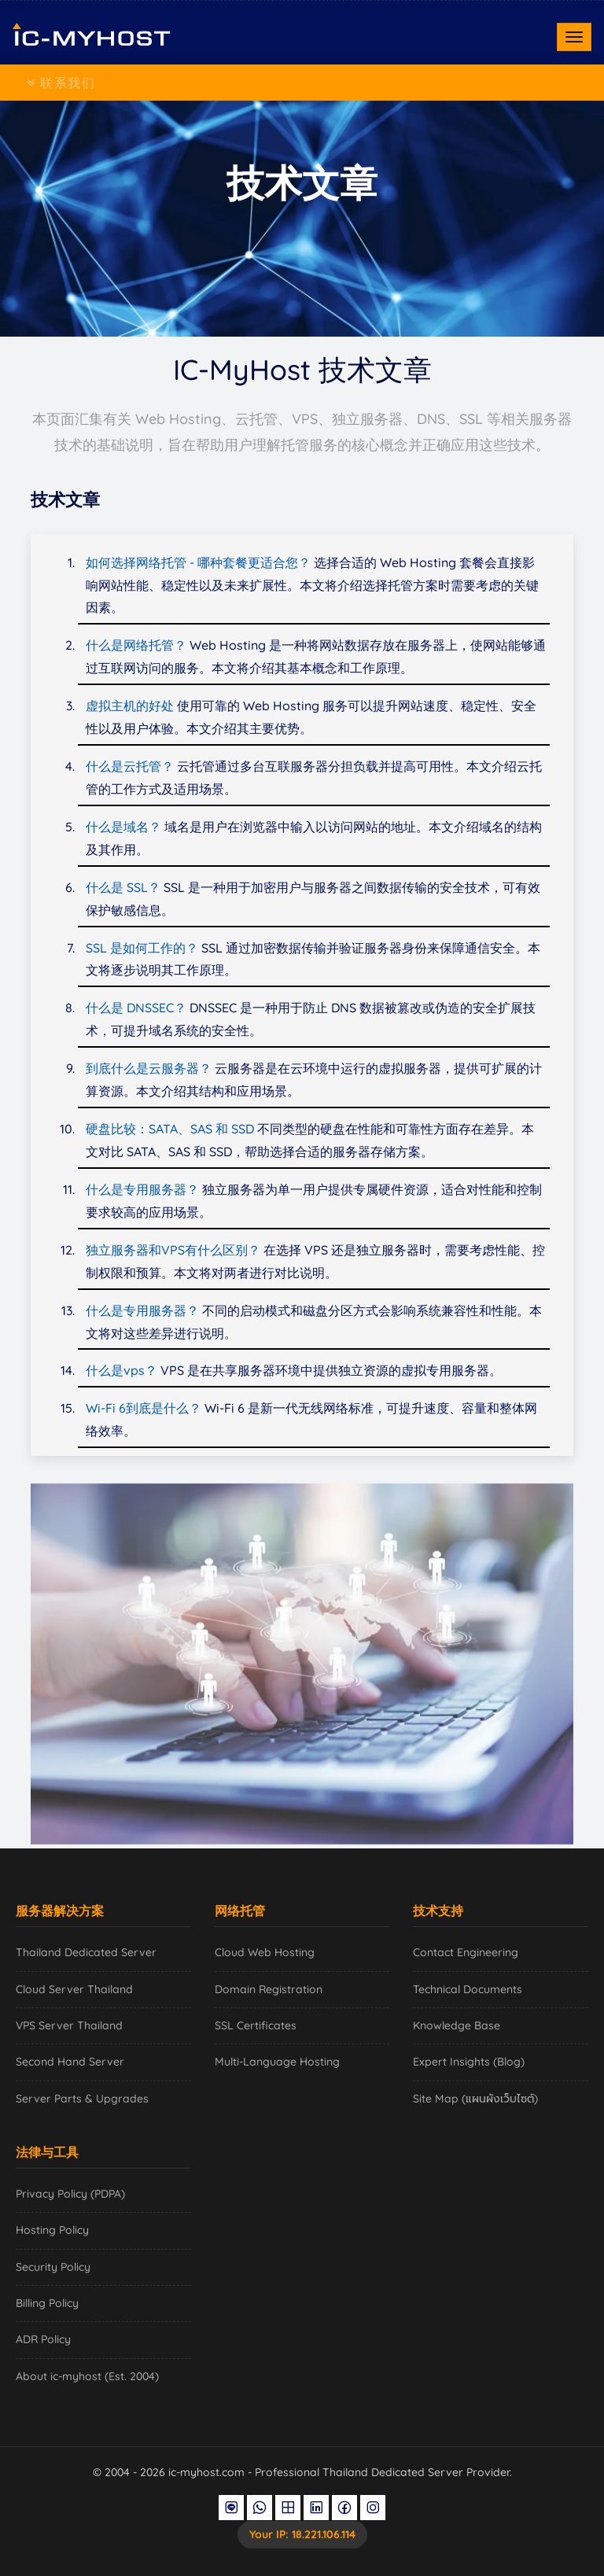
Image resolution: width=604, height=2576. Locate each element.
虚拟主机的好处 (130, 705)
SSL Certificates (255, 2025)
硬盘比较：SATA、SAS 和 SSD (170, 1129)
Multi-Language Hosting (277, 2062)
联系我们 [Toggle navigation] (61, 82)
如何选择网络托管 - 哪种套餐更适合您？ (198, 562)
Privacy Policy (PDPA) (70, 2194)
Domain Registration (268, 1989)
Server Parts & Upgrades (82, 2098)
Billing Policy (47, 2303)
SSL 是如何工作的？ (142, 948)
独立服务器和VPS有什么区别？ (173, 1250)
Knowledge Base (456, 2025)
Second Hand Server (70, 2062)
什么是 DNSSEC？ (136, 1007)
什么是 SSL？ (123, 887)
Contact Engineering (465, 1952)
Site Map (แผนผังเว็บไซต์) (475, 2098)
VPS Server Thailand (69, 2025)
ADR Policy (43, 2339)
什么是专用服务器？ (142, 1189)
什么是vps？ (121, 1370)
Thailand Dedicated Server (86, 1952)
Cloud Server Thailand (74, 1989)
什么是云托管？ (130, 766)
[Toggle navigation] (574, 37)
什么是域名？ (123, 827)
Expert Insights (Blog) (469, 2062)
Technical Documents (467, 1989)
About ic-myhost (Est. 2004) (87, 2376)
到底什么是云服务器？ (149, 1068)
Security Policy (53, 2267)
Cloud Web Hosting (265, 1952)
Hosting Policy (52, 2230)
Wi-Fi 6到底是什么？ (143, 1408)
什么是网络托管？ (136, 645)
